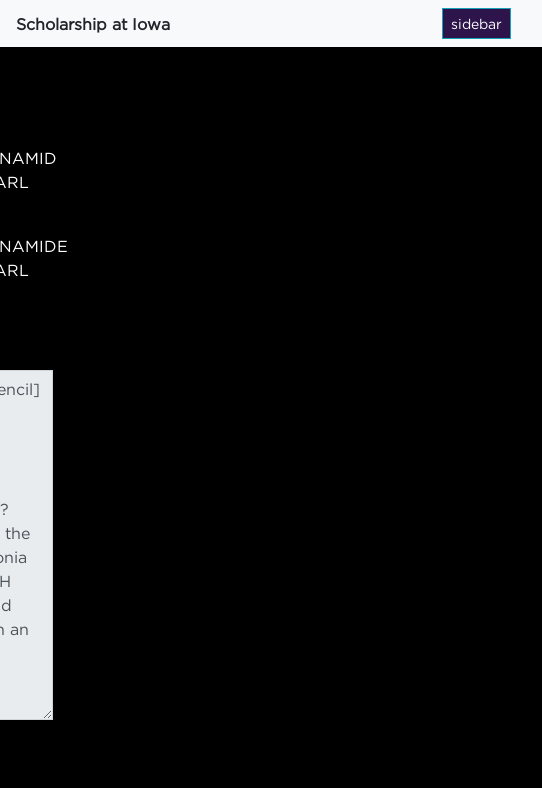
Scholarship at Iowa (93, 24)
